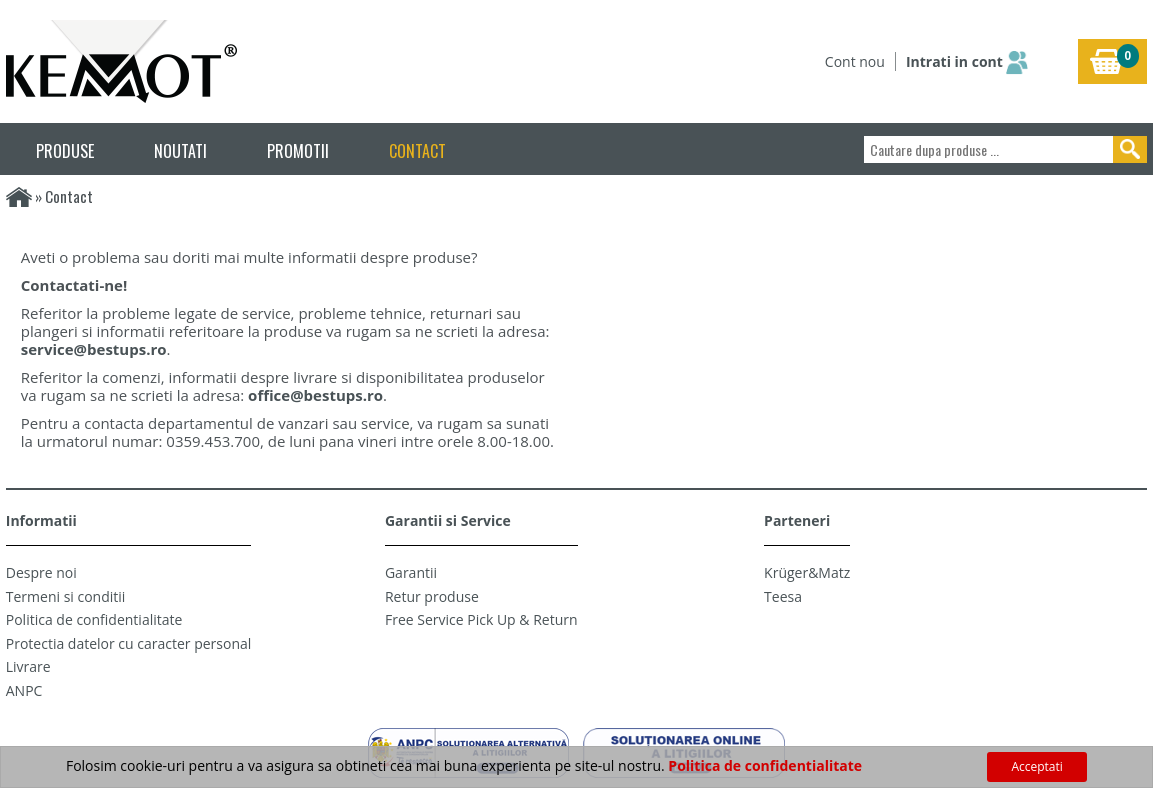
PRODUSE (65, 151)
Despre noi (41, 572)
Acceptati (1036, 766)
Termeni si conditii (66, 596)
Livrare (28, 666)
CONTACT (417, 151)
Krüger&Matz (807, 572)
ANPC (24, 690)
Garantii (411, 572)
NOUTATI (180, 151)
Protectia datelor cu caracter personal (129, 643)
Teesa (783, 596)
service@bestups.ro (94, 349)
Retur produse (432, 596)
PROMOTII (298, 151)
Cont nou (855, 61)
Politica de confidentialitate (94, 619)
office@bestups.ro (315, 395)
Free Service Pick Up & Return (481, 619)
